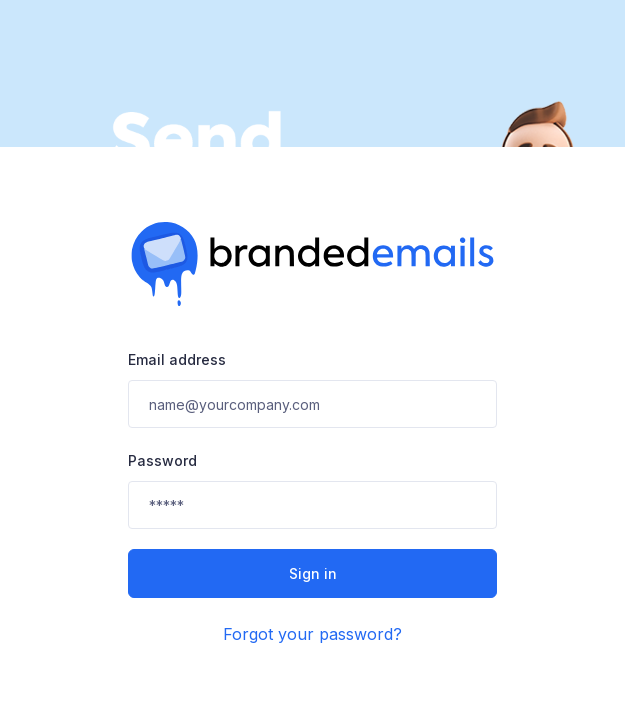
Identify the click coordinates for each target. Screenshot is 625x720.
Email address (177, 359)
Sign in (313, 573)
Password (162, 460)
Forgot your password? (312, 634)
